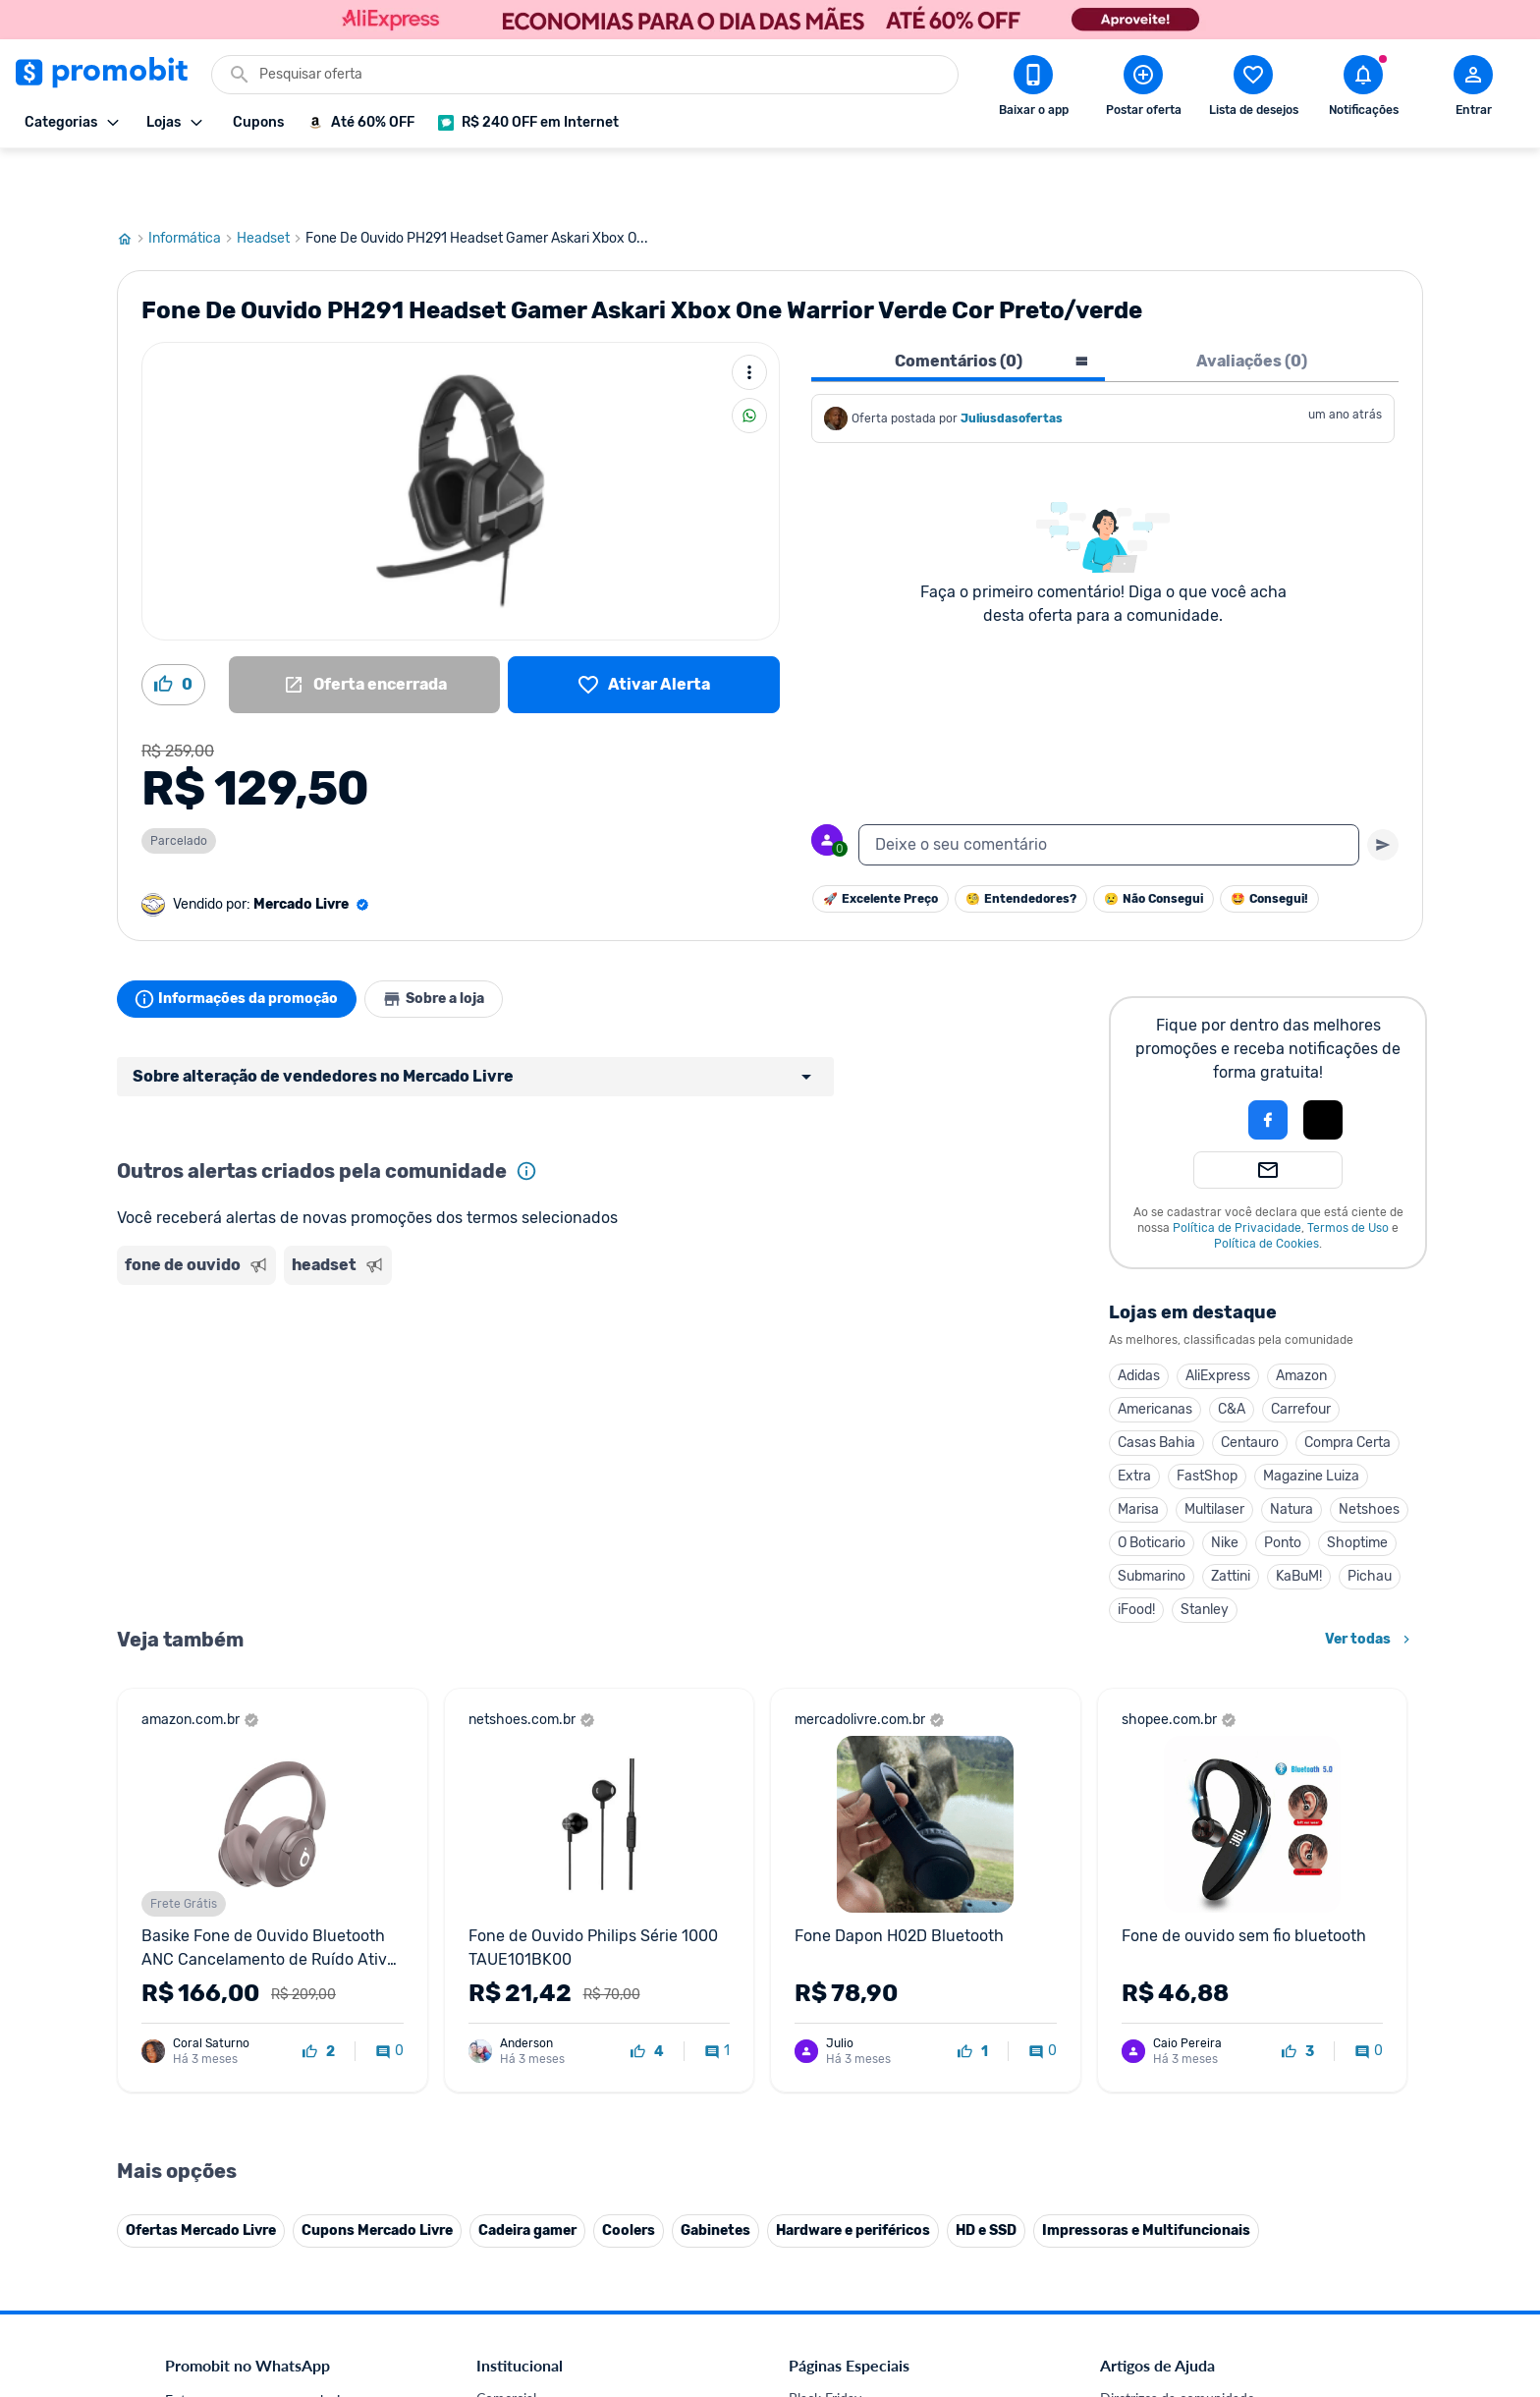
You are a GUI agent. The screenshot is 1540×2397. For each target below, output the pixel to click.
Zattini (1230, 1517)
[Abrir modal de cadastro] (1473, 89)
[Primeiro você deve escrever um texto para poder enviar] (1383, 786)
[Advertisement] (494, 1309)
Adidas (1139, 1317)
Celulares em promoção (860, 2363)
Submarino (1151, 1517)
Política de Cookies (1266, 1185)
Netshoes (1369, 1450)
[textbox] (1109, 786)
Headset (271, 180)
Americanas (1155, 1350)
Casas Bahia (1156, 1383)
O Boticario (1151, 1484)
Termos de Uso (1348, 1169)
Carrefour (1301, 1350)
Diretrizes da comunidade (1177, 2339)
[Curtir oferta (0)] (173, 625)
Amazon (1301, 1317)
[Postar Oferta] (1143, 89)
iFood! (1136, 1550)
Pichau (1370, 1517)
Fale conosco (515, 2363)
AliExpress (1217, 1317)
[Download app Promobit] (1033, 89)
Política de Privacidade (1237, 1169)
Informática (192, 180)
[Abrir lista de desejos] (1253, 89)
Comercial (506, 2339)
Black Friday (825, 2339)
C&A (1231, 1350)
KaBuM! (1299, 1517)
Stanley (1205, 1550)
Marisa (1138, 1450)
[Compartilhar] (749, 356)
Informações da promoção (243, 940)
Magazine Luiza (1311, 1417)
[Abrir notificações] (1363, 89)
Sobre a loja (453, 940)
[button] (1201, 1061)
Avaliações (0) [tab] (1251, 302)
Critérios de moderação (1170, 2363)
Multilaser (1214, 1450)
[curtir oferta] (319, 1993)
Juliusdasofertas (1012, 359)
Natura (1291, 1450)
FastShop (1207, 1417)
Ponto (1282, 1484)
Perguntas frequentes (1164, 2386)
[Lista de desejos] (644, 625)
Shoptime (1357, 1484)
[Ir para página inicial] (132, 180)
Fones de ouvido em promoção (882, 2386)
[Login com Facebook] (1268, 1061)
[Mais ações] (749, 313)
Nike (1224, 1484)
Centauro (1250, 1383)
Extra (1134, 1417)
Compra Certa (1347, 1383)
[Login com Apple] (1323, 1061)
